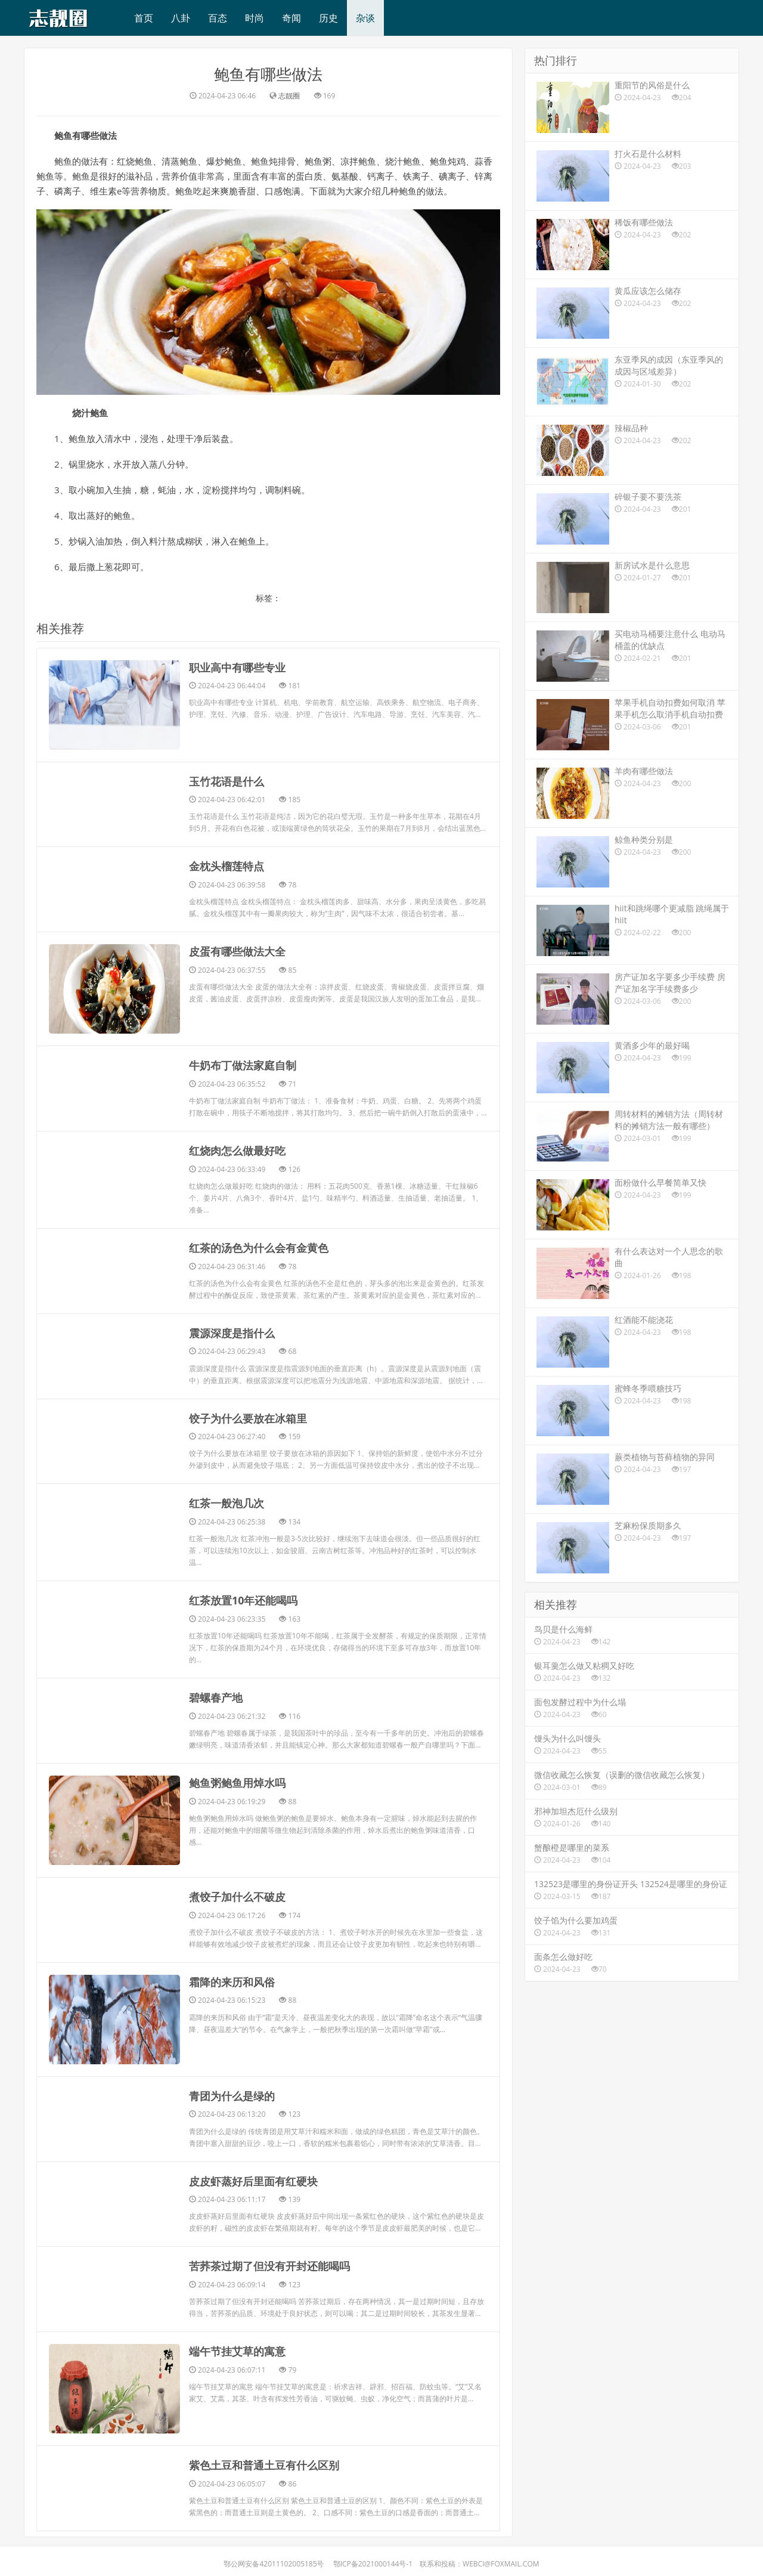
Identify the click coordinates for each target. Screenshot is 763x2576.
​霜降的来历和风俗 (232, 1978)
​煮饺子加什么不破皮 (237, 1893)
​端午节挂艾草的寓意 (237, 2346)
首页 (143, 17)
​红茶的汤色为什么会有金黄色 (258, 1246)
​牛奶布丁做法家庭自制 (242, 1065)
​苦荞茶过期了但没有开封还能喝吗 (269, 2261)
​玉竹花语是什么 (226, 781)
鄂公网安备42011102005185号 (274, 2558)
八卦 (180, 17)
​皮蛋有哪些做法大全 (237, 951)
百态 (217, 17)
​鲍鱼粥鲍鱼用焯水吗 (237, 1779)
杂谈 (365, 17)
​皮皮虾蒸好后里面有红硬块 (253, 2176)
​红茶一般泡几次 (226, 1500)
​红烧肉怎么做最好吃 (237, 1150)
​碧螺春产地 (216, 1694)
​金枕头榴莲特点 (226, 866)
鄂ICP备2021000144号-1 (372, 2558)
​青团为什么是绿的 (232, 2092)
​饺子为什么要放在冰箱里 (248, 1416)
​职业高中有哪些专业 (237, 667)
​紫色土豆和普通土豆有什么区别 (264, 2460)
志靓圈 (289, 96)
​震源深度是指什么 (232, 1331)
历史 (328, 17)
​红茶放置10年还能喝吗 (243, 1597)
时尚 (254, 17)
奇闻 (291, 17)
